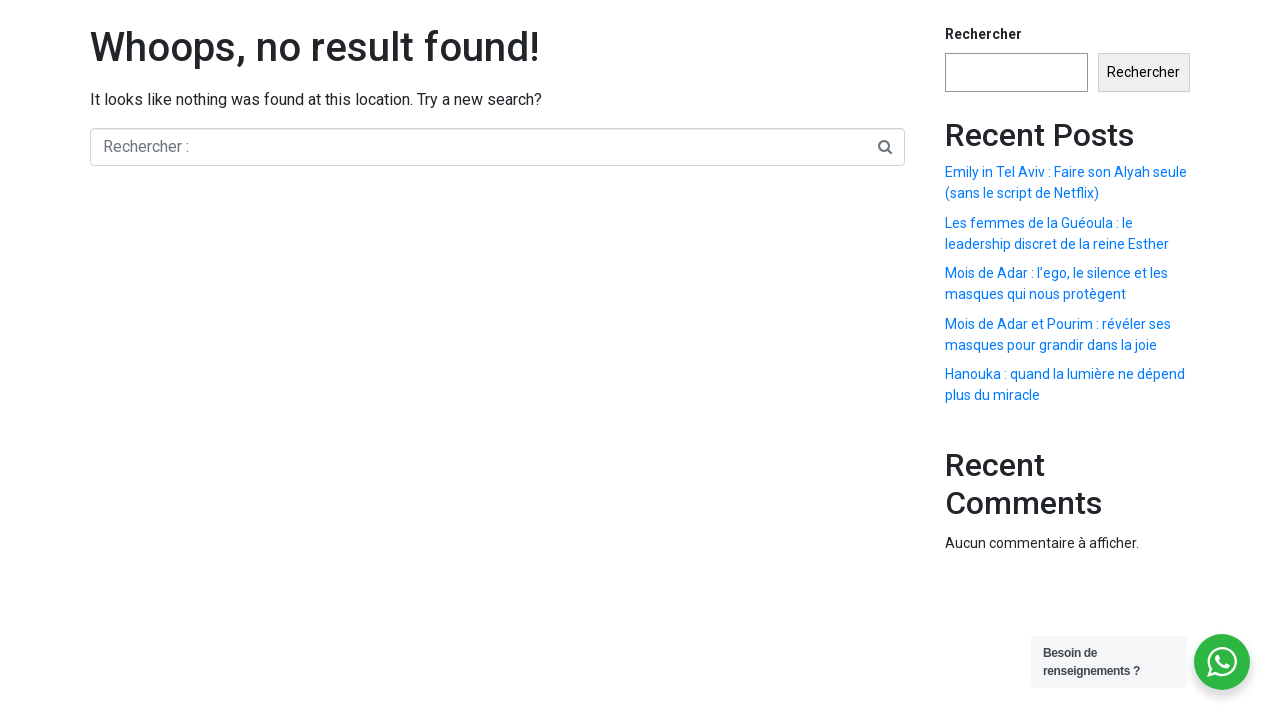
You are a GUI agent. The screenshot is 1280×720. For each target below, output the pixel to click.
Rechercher (983, 34)
